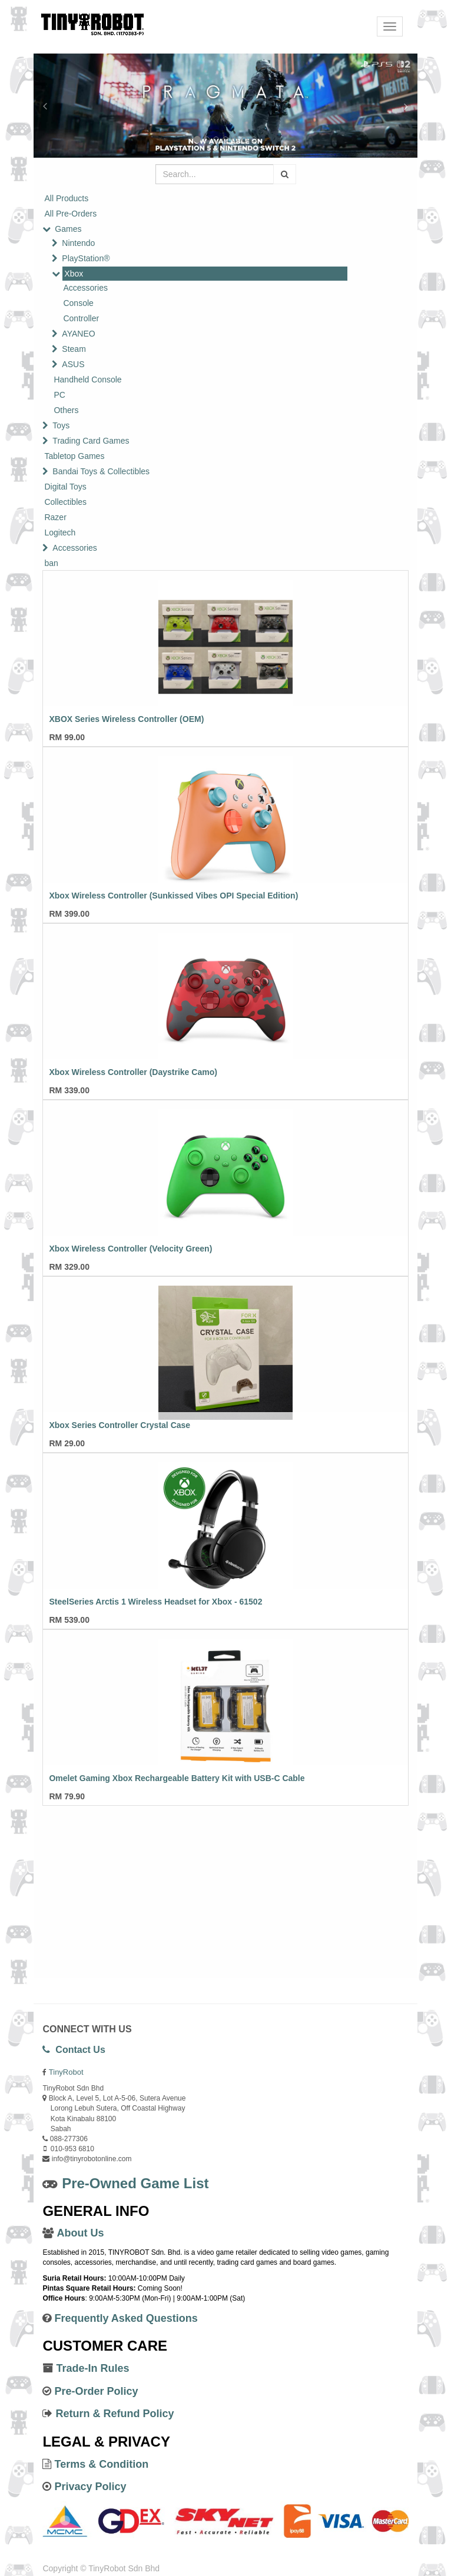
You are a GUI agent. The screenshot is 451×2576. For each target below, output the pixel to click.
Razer (55, 517)
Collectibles (65, 502)
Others (66, 410)
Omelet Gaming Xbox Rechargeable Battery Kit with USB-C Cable (176, 1778)
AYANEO (78, 333)
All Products (66, 198)
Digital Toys (65, 486)
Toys (60, 425)
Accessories (85, 287)
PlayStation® (86, 258)
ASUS (73, 364)
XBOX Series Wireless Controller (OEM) (126, 719)
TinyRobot (66, 2072)
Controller (81, 318)
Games (68, 229)
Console (78, 303)
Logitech (59, 532)
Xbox (73, 273)
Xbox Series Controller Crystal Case (119, 1425)
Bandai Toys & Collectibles (101, 471)
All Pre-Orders (70, 213)
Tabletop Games (74, 456)
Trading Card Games (90, 440)
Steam (73, 349)
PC (59, 395)
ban (51, 563)
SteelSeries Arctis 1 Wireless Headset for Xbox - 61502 (155, 1601)
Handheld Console (87, 379)
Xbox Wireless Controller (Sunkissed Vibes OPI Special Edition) (173, 895)
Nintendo (78, 243)
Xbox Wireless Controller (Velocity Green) (130, 1248)
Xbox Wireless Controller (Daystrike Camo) (133, 1072)
